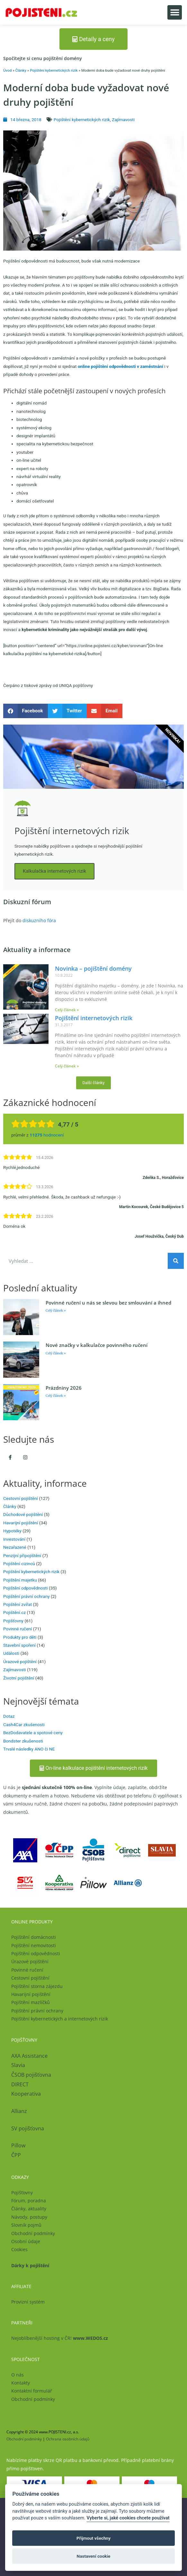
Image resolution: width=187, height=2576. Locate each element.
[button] (174, 12)
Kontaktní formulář (31, 2391)
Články (20, 70)
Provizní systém (28, 2302)
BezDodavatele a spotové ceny (33, 1732)
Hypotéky (12, 1530)
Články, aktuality (28, 2209)
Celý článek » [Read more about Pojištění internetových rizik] (67, 1066)
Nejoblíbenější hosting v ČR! (59, 2338)
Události (11, 1653)
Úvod (7, 70)
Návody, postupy (29, 2217)
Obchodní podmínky (33, 2233)
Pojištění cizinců (19, 1563)
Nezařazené (14, 1547)
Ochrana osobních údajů (67, 2439)
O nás (17, 2375)
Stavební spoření (19, 1645)
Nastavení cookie (94, 2556)
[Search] (176, 1261)
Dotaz (8, 1716)
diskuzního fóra (39, 920)
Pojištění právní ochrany (26, 1596)
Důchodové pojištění (23, 1514)
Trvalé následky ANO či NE (29, 1749)
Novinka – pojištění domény (93, 968)
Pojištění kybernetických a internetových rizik (59, 2019)
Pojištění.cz (14, 1612)
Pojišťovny (13, 1620)
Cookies (19, 2249)
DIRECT (20, 2084)
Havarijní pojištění (20, 1522)
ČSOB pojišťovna (31, 2074)
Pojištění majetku (20, 1579)
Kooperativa (26, 2093)
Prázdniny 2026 (64, 1388)
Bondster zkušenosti (23, 1740)
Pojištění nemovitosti (33, 1945)
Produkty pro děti (20, 1637)
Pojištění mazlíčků (30, 2002)
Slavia (18, 2065)
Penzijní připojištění (22, 1555)
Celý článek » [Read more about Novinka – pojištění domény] (67, 1009)
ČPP (16, 2155)
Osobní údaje (25, 2241)
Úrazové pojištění (20, 1661)
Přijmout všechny (93, 2538)
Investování (14, 1539)
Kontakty (20, 2383)
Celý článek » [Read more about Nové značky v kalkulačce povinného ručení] (56, 1353)
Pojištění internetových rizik (93, 1018)
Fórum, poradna (28, 2200)
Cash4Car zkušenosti (24, 1724)
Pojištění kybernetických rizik (54, 70)
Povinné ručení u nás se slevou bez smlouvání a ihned (108, 1302)
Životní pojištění (18, 1677)
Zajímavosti (123, 119)
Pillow (18, 2145)
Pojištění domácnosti (33, 1937)
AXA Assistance (30, 2055)
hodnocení (47, 1134)
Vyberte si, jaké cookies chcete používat (127, 2518)
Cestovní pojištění (20, 1498)
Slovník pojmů (26, 2225)
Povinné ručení (17, 1628)
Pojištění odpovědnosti (25, 1588)
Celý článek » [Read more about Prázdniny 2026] (56, 1396)
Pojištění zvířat (17, 1604)
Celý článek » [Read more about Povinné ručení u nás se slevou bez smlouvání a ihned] (56, 1310)
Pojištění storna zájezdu (37, 1986)
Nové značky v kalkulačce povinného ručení (96, 1345)
